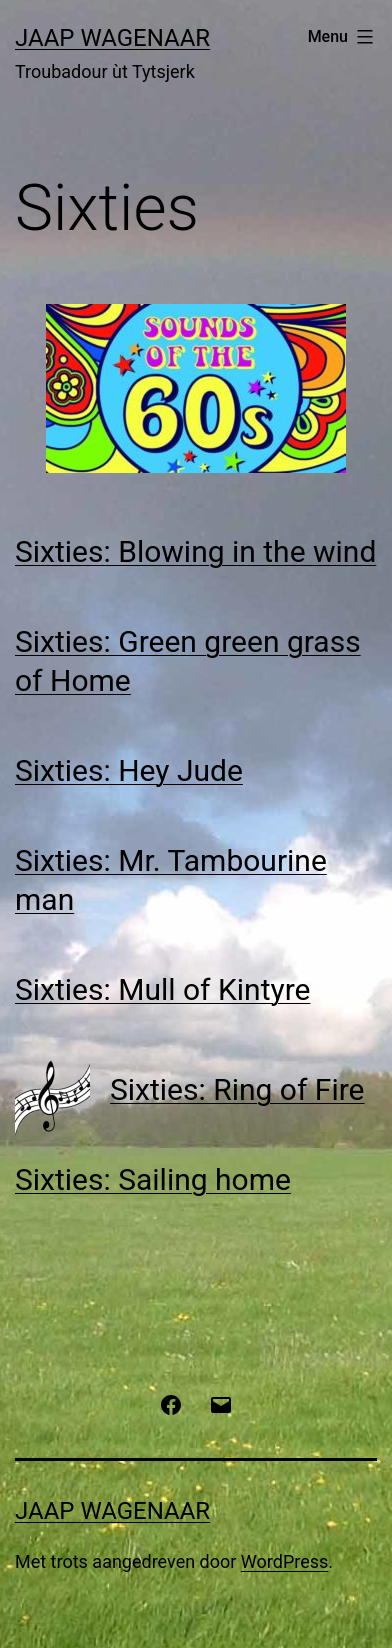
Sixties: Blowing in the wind (195, 551)
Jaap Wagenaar (112, 38)
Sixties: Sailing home (153, 1179)
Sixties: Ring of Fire (237, 1089)
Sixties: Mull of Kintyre (162, 989)
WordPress (284, 1561)
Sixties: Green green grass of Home (188, 661)
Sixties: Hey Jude (129, 770)
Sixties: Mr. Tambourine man (171, 880)
